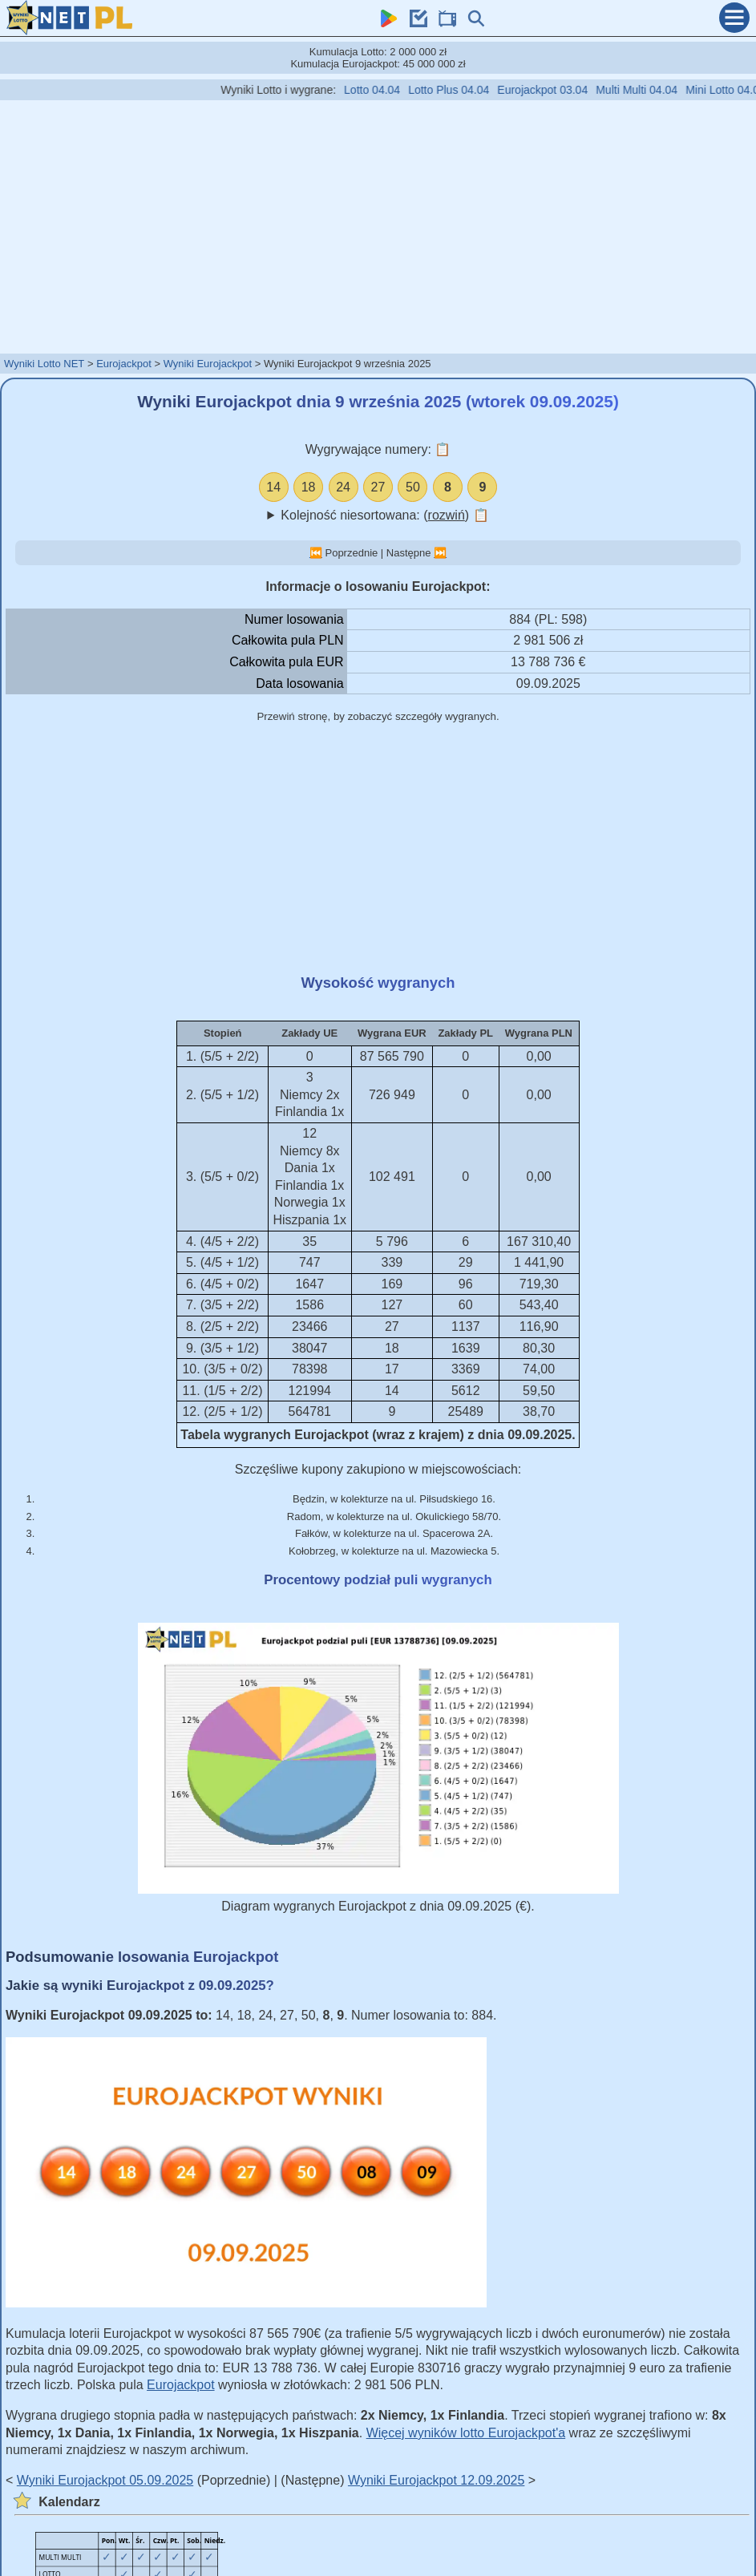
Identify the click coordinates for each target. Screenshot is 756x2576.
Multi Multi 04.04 (658, 89)
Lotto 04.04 (394, 89)
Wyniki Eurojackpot (208, 364)
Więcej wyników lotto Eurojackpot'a (466, 2433)
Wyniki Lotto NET (44, 364)
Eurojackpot (124, 364)
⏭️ (440, 553)
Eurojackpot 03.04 (564, 89)
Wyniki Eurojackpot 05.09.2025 (105, 2480)
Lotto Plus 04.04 (470, 89)
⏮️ (315, 553)
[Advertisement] (378, 226)
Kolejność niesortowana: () (384, 515)
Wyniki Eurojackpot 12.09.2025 (436, 2480)
